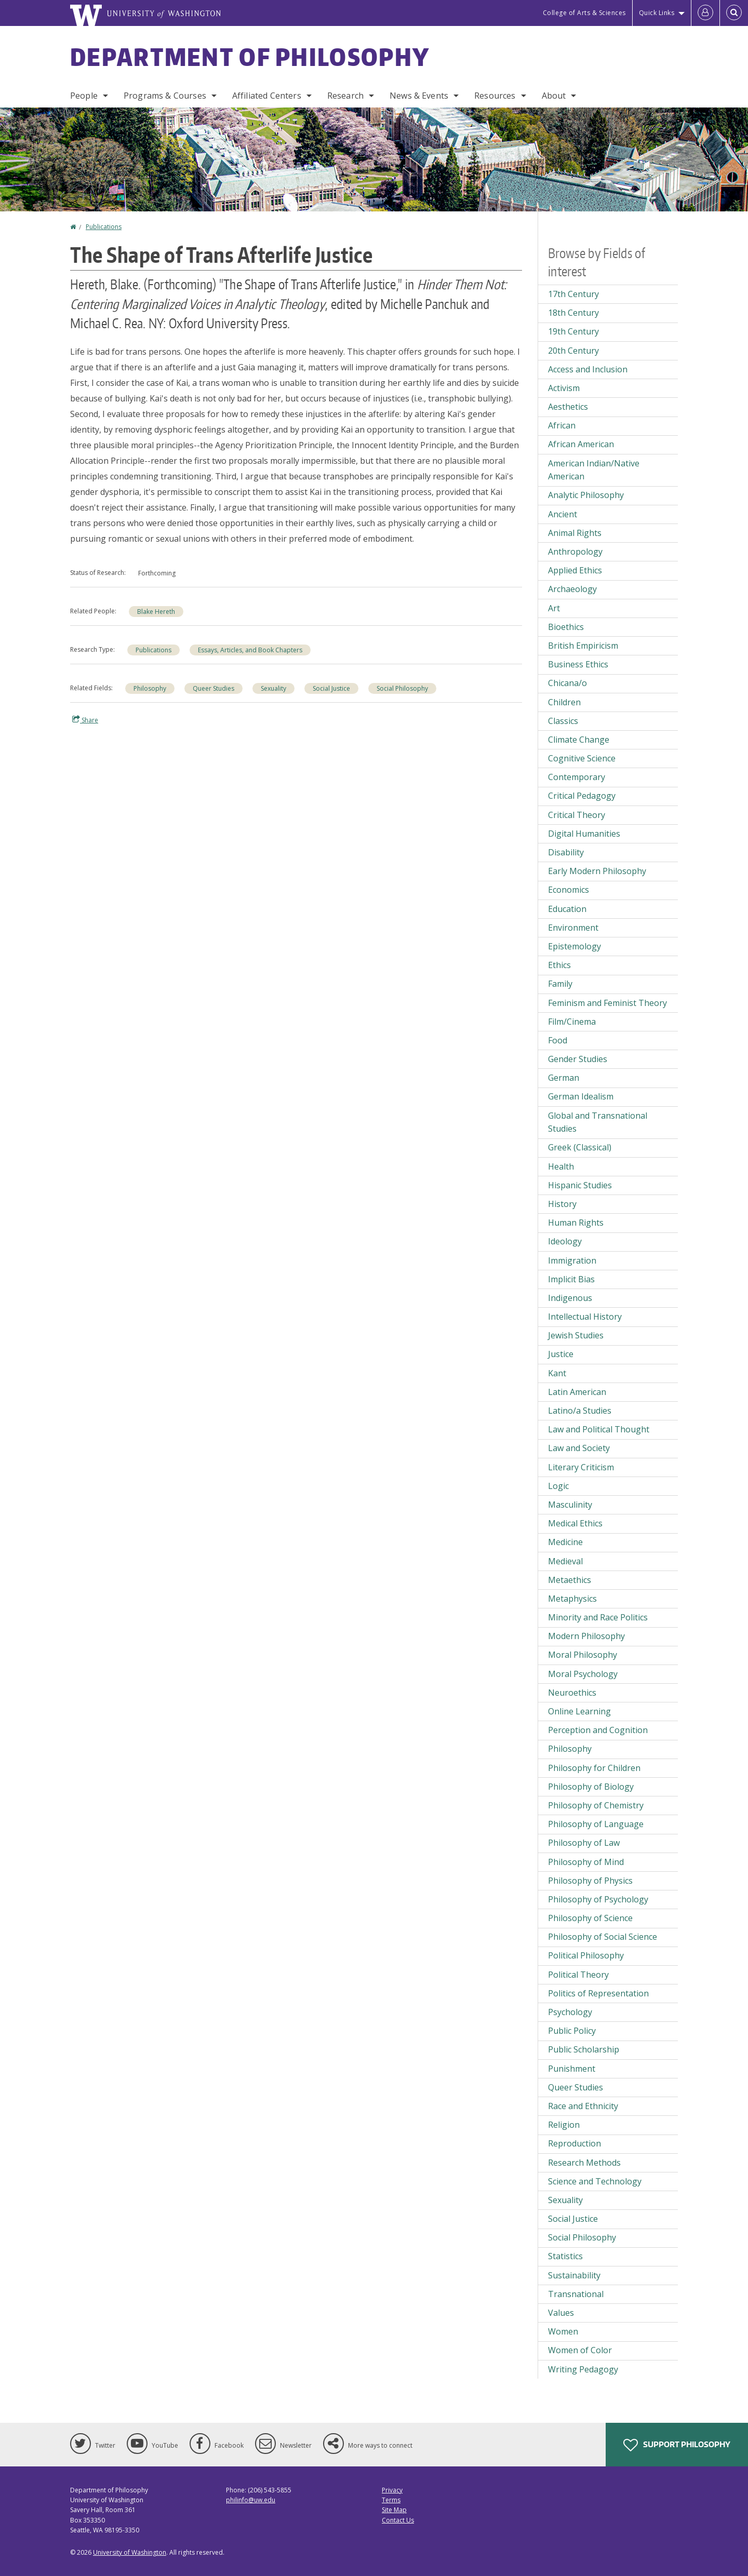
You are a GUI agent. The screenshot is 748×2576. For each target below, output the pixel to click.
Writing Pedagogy (583, 2369)
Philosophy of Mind (586, 1862)
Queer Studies (213, 688)
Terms (391, 2500)
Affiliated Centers (266, 95)
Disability (566, 852)
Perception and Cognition (598, 1730)
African (562, 425)
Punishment (571, 2068)
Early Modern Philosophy (597, 871)
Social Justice (331, 688)
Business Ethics (578, 664)
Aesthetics (568, 406)
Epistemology (574, 946)
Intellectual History (585, 1316)
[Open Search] (734, 13)
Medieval (565, 1561)
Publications (104, 226)
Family (560, 983)
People (84, 95)
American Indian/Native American (593, 470)
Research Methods (584, 2162)
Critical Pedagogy (582, 795)
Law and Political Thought (598, 1429)
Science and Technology (595, 2181)
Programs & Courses (165, 95)
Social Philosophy (402, 688)
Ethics (559, 965)
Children (564, 702)
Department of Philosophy (250, 57)
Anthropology (575, 551)
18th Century (573, 312)
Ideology (565, 1241)
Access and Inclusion (587, 369)
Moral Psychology (583, 1674)
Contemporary (576, 777)
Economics (568, 889)
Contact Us (398, 2520)
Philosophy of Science (590, 1918)
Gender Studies (577, 1059)
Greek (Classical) (579, 1147)
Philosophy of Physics (590, 1880)
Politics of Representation (598, 1993)
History (562, 1204)
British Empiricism (583, 645)
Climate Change (578, 739)
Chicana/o (567, 683)
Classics (563, 721)
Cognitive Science (582, 758)
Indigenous (570, 1298)
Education (567, 909)
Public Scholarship (583, 2049)
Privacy (392, 2490)
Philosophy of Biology (591, 1786)
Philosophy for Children (594, 1768)
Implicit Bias (571, 1279)
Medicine (565, 1542)
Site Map (394, 2509)
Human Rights (576, 1222)
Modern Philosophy (586, 1636)
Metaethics (569, 1580)
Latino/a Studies (579, 1410)
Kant (557, 1373)
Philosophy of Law (584, 1842)
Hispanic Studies (580, 1185)
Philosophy (149, 688)
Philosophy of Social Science (602, 1936)
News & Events (419, 95)
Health (561, 1166)
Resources (494, 95)
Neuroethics (572, 1692)
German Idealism (580, 1096)
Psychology (570, 2012)
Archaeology (572, 589)
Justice (560, 1354)
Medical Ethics (575, 1523)
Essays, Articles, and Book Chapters (250, 650)
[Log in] (705, 13)
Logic (558, 1486)
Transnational (576, 2294)
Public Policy (572, 2030)
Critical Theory (576, 815)
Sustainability (574, 2275)
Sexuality (273, 688)
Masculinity (570, 1504)
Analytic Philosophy (586, 495)
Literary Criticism (581, 1467)
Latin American (577, 1392)
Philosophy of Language (596, 1824)
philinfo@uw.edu (250, 2500)
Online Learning (579, 1711)
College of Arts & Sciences (584, 12)
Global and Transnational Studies (597, 1122)
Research (345, 95)
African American (581, 444)
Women (563, 2331)
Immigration (572, 1260)
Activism (564, 388)
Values (561, 2312)
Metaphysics (572, 1598)
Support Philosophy (676, 2445)
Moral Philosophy (582, 1654)
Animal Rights (575, 533)
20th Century (573, 350)
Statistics (565, 2256)
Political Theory (578, 1974)
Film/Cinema (572, 1021)
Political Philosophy (586, 1955)
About (554, 95)
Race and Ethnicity (583, 2106)
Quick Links (657, 12)
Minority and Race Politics (598, 1617)
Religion (564, 2124)
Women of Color (580, 2350)
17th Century (573, 294)
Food (557, 1040)
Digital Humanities (584, 833)
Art (554, 608)
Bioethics (566, 627)
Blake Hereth (156, 611)
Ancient (562, 514)
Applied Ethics (575, 570)
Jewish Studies (576, 1335)
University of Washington (129, 2552)
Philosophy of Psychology (598, 1899)
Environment (573, 927)
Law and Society (579, 1448)
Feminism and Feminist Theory (607, 1003)
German (563, 1077)
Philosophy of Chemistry (596, 1805)
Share (85, 720)
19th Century (573, 331)
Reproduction (574, 2143)
